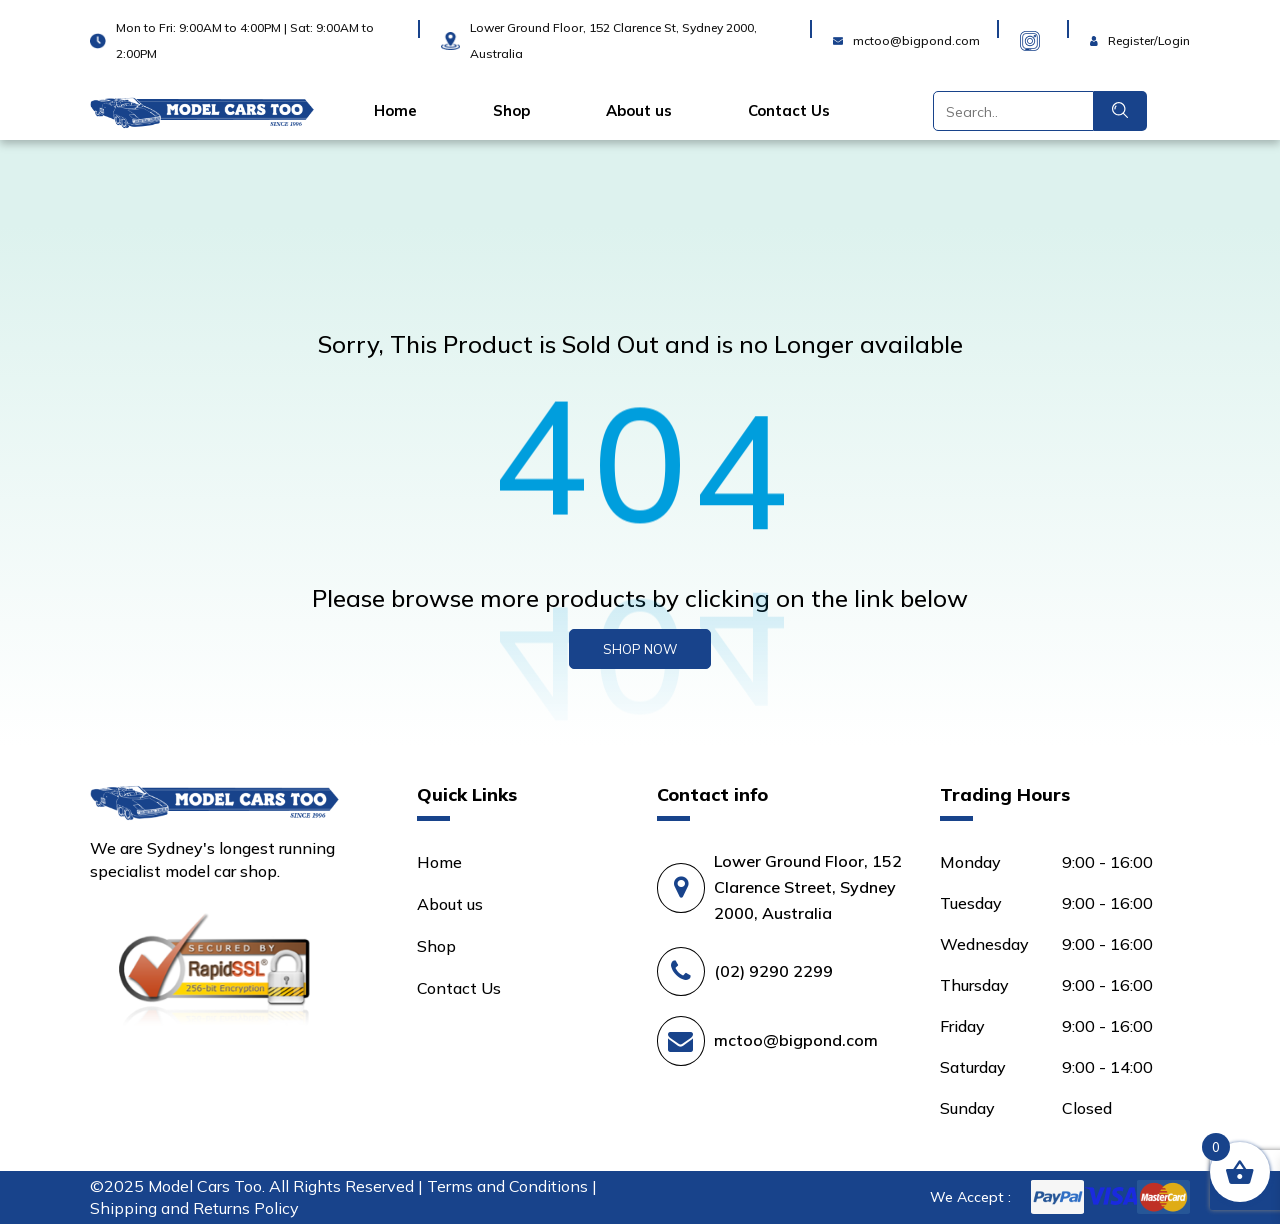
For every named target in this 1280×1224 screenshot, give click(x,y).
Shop (511, 111)
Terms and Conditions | (512, 1186)
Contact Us (789, 111)
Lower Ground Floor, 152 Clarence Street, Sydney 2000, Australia (808, 887)
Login (1110, 28)
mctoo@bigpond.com (796, 1040)
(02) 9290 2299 (773, 971)
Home (395, 111)
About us (639, 111)
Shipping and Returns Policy (194, 1208)
